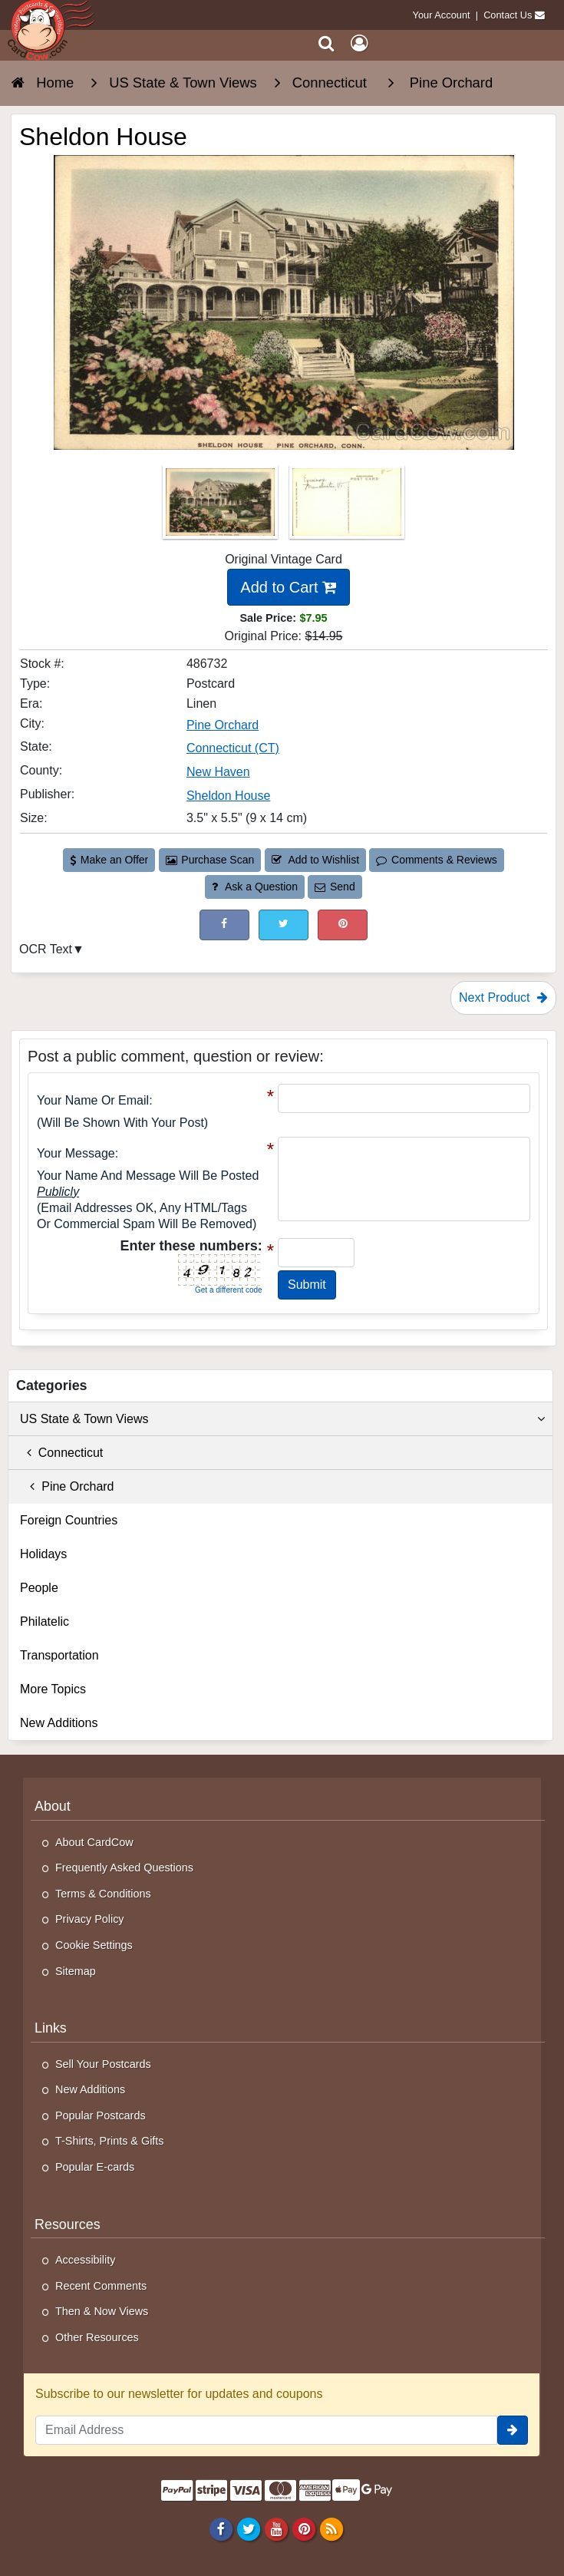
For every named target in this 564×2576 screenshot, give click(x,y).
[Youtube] (275, 2528)
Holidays (43, 1553)
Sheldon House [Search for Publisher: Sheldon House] (228, 795)
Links (51, 2028)
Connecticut (61, 1452)
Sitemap (75, 1971)
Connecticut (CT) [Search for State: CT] (232, 748)
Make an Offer (109, 860)
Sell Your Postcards (103, 2064)
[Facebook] (220, 2528)
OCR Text (45, 949)
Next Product (503, 997)
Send (335, 886)
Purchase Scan (210, 860)
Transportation (59, 1655)
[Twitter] (248, 2528)
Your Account (441, 15)
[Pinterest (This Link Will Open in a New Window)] (343, 925)
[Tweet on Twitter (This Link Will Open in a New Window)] (283, 925)
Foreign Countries (68, 1520)
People (39, 1587)
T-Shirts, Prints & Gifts (109, 2141)
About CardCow (94, 1842)
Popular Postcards (100, 2115)
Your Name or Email (93, 1100)
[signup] (512, 2430)
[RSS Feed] (331, 2528)
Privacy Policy (89, 1919)
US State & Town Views (282, 1419)
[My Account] (359, 43)
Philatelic (44, 1621)
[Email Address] (266, 2430)
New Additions (58, 1722)
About (53, 1806)
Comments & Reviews (436, 860)
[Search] (326, 43)
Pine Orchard (67, 1486)
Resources (68, 2224)
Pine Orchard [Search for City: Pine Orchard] (222, 725)
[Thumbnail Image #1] (222, 507)
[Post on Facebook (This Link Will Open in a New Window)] (224, 925)
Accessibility (85, 2260)
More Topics (53, 1689)
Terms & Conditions (103, 1893)
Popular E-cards (94, 2167)
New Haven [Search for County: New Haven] (218, 771)
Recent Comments (101, 2286)
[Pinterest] (303, 2528)
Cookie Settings (94, 1945)
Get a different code (228, 1290)
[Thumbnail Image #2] (346, 507)
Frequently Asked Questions (124, 1867)
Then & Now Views (101, 2311)
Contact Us (507, 15)
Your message (76, 1153)
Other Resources (97, 2337)
